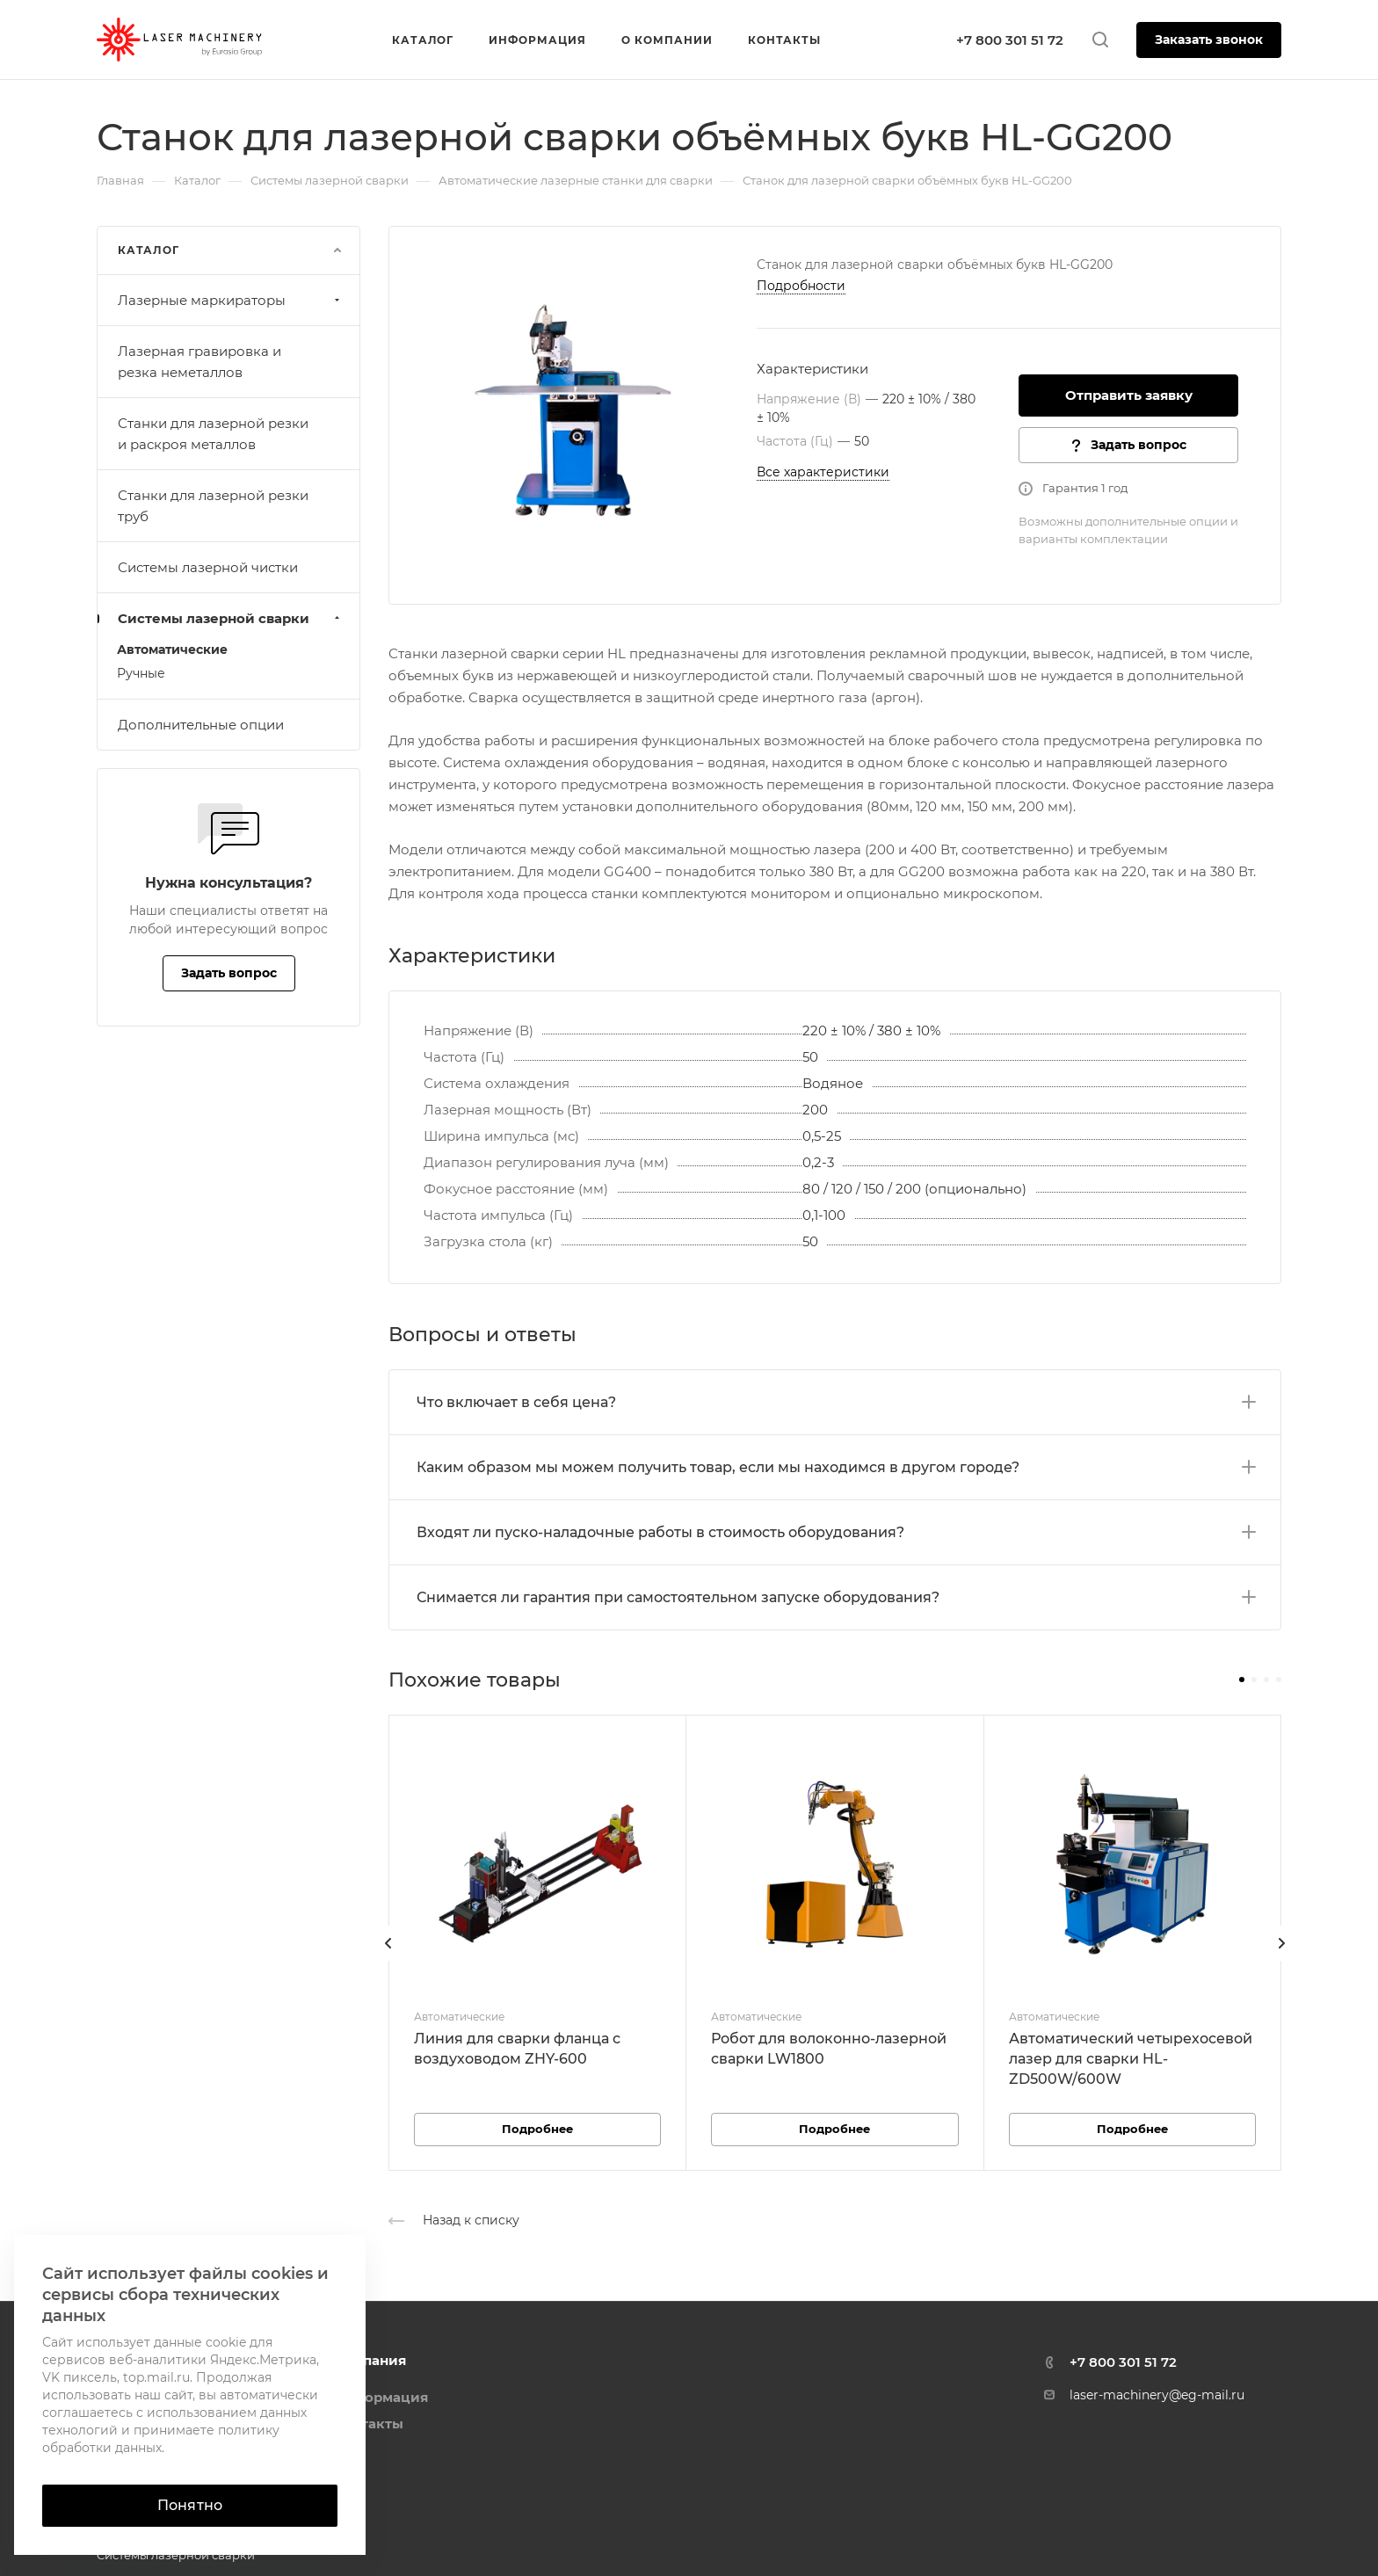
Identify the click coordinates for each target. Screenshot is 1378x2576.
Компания (370, 2360)
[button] (1241, 1679)
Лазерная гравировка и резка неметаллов (199, 362)
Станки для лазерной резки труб (213, 506)
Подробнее (537, 2129)
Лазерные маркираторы (231, 300)
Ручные (141, 673)
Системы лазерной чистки (208, 567)
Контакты (368, 2423)
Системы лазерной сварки (231, 618)
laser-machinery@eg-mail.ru (1157, 2395)
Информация (381, 2397)
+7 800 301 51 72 (1009, 40)
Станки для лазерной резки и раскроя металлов (213, 434)
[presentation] (388, 1960)
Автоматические (172, 649)
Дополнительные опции (201, 724)
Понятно (189, 2505)
